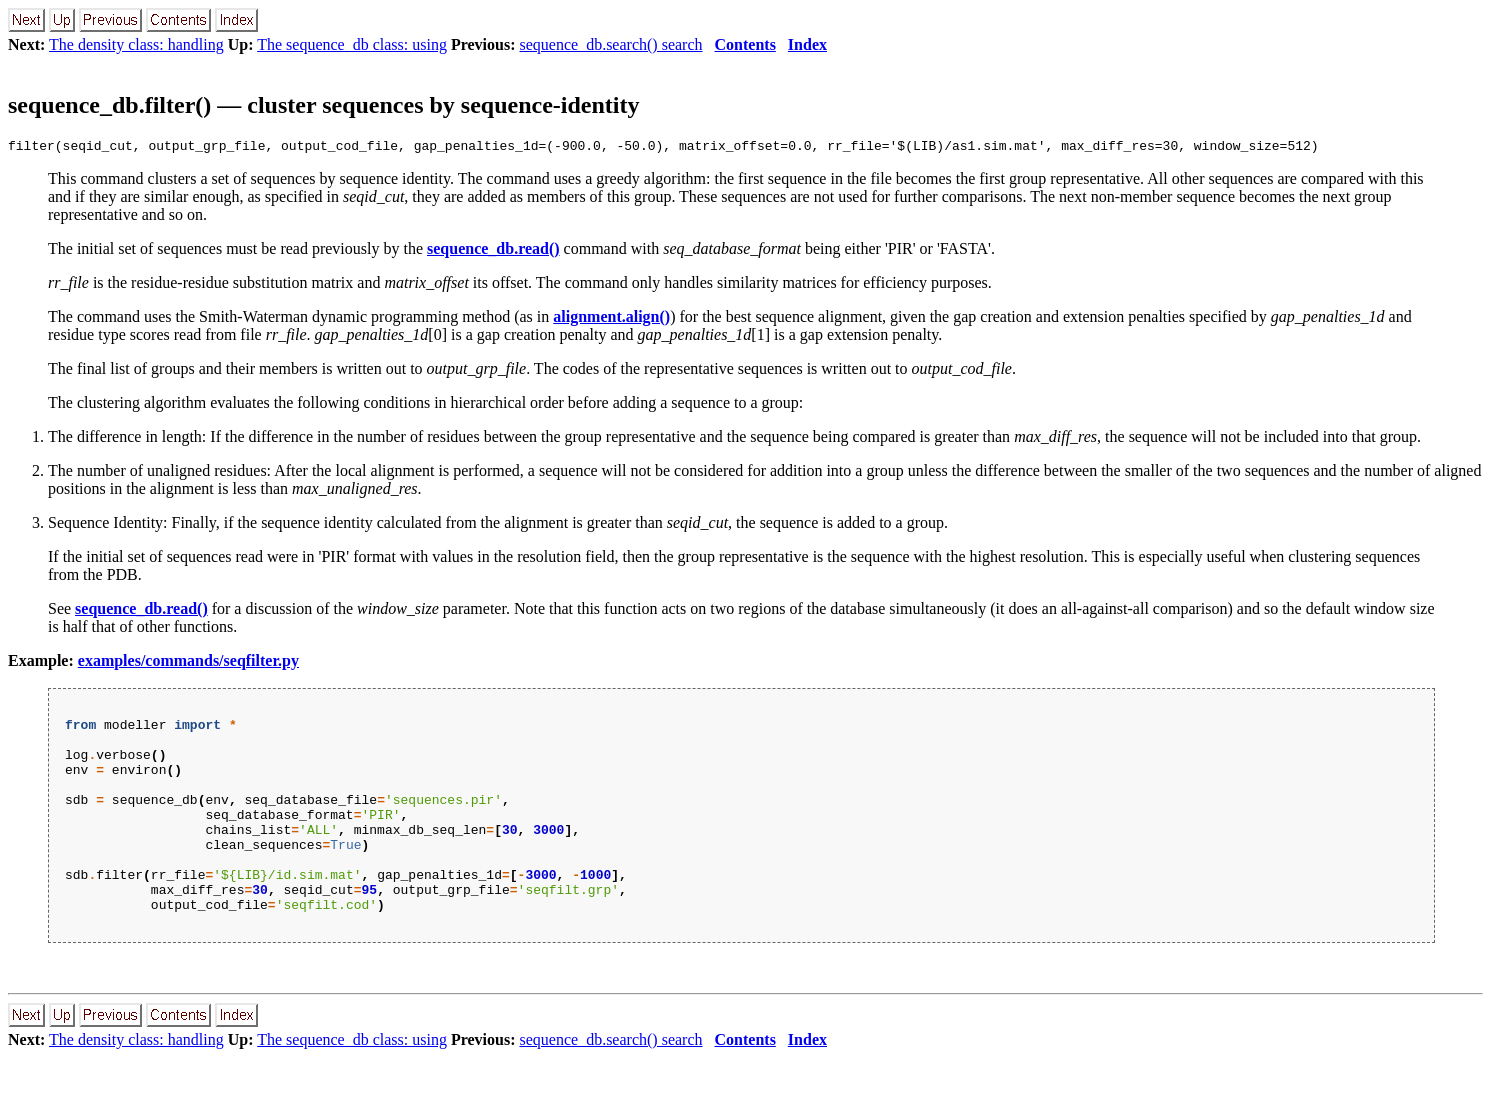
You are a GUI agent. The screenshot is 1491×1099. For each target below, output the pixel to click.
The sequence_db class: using (352, 44)
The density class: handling (136, 44)
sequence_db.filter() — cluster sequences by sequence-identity (324, 105)
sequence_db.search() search (611, 44)
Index (807, 44)
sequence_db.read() (493, 251)
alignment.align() (611, 319)
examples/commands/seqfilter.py (188, 663)
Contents (745, 44)
